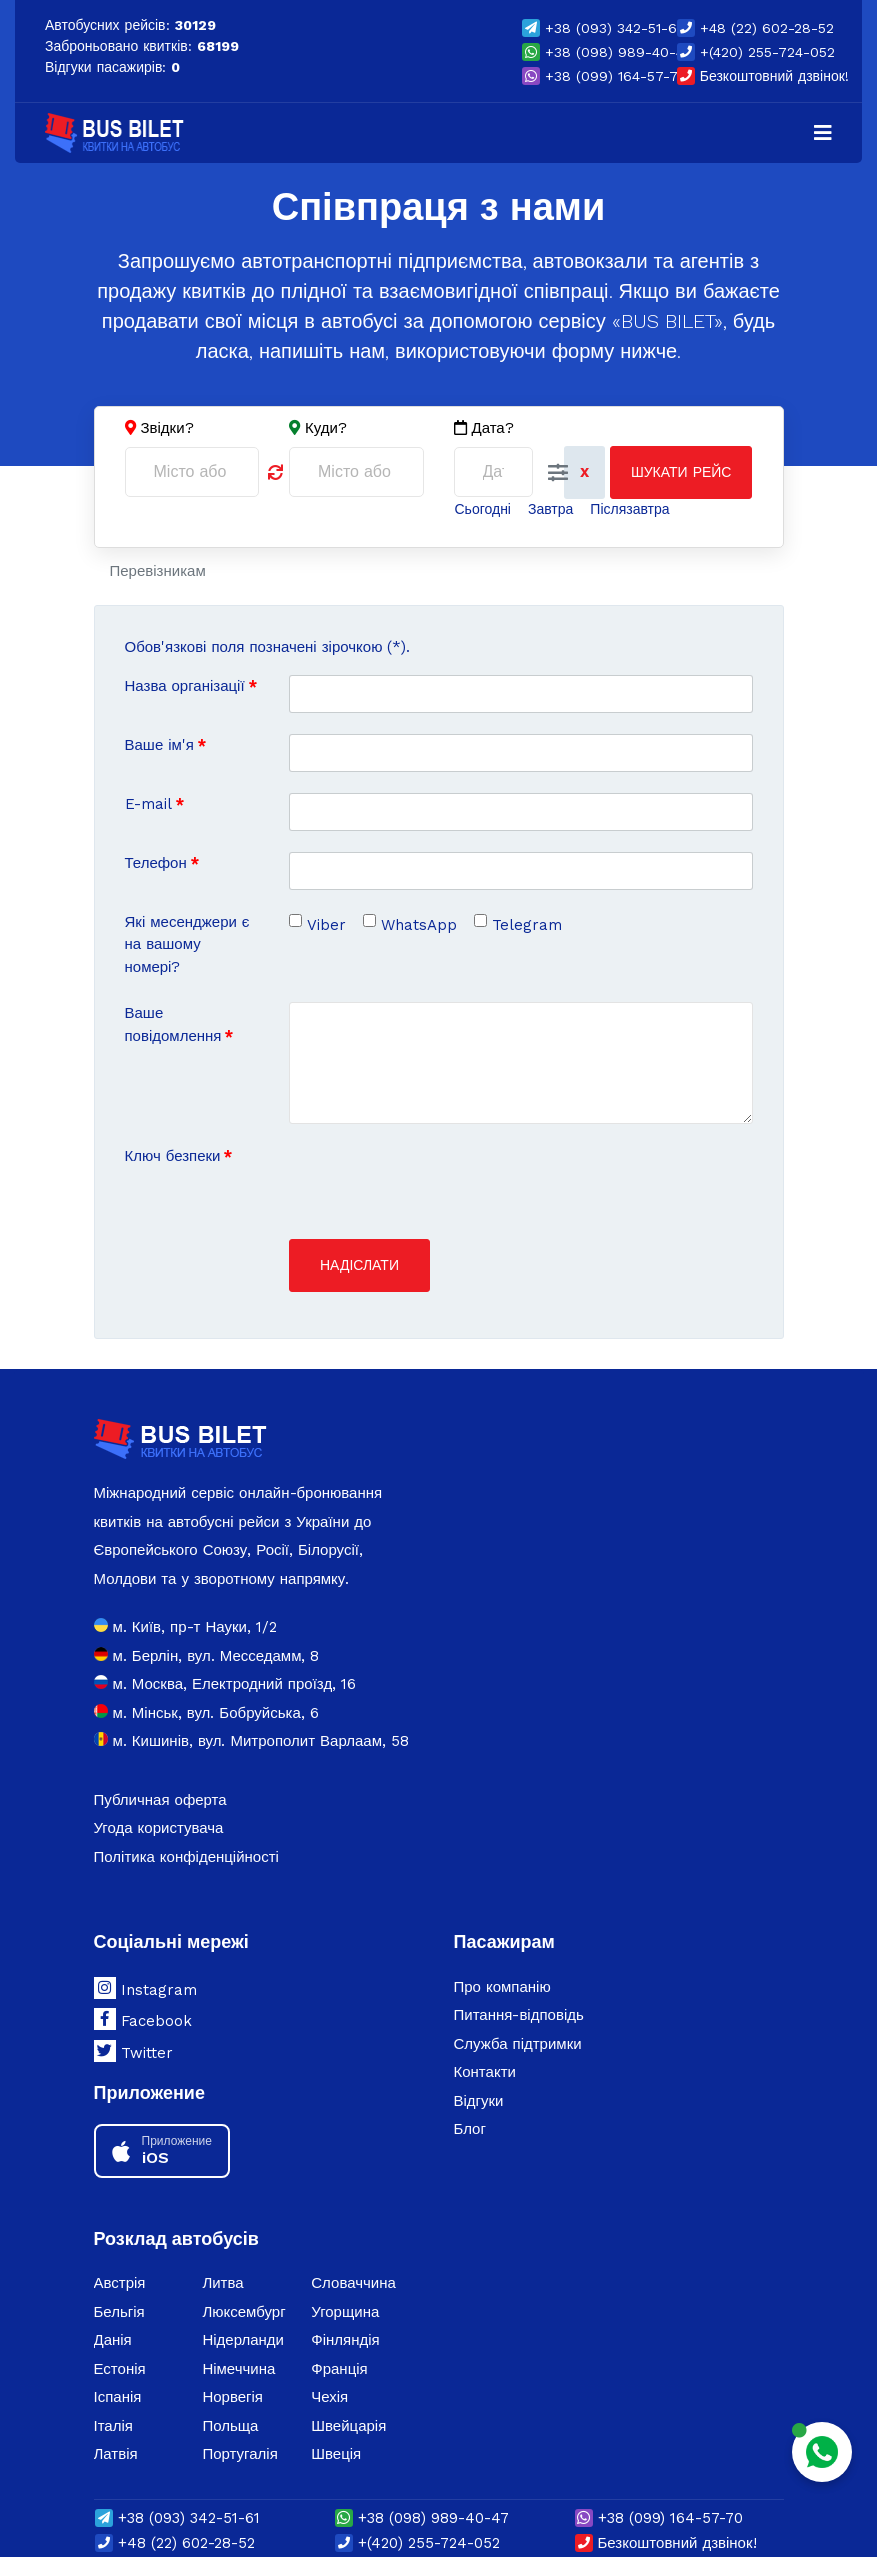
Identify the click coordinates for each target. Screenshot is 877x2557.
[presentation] (441, 1184)
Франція (339, 2369)
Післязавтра (629, 509)
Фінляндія (345, 2340)
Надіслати (359, 1265)
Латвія (116, 2454)
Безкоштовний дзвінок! (763, 76)
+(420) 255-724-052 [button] (756, 52)
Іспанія (118, 2397)
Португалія (239, 2454)
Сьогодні (483, 509)
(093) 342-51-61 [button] (602, 28)
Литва (222, 2283)
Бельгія (119, 2312)
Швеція (336, 2454)
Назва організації (191, 686)
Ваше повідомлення (179, 1024)
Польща (230, 2426)
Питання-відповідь (519, 2015)
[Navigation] (823, 133)
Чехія (329, 2397)
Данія (113, 2340)
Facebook (143, 2019)
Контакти (485, 2072)
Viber (326, 925)
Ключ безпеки (179, 1156)
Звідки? (167, 428)
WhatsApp (419, 925)
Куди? (326, 428)
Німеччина (238, 2369)
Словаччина (353, 2283)
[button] (558, 473)
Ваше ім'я (166, 745)
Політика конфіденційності (186, 1857)
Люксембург (243, 2312)
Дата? (484, 428)
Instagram (145, 1988)
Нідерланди (243, 2340)
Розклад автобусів (176, 2238)
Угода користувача (159, 1828)
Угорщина (345, 2312)
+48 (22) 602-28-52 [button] (755, 28)
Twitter (133, 2051)
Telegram (527, 925)
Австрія (120, 2283)
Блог (470, 2129)
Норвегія (232, 2397)
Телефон (162, 863)
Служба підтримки (518, 2044)
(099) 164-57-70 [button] (604, 76)
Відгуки (479, 2101)
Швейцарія (348, 2426)
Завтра (550, 509)
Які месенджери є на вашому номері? (187, 944)
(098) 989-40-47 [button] (607, 52)
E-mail (154, 804)
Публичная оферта (160, 1800)
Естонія (120, 2369)
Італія (113, 2426)
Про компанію (502, 1987)
